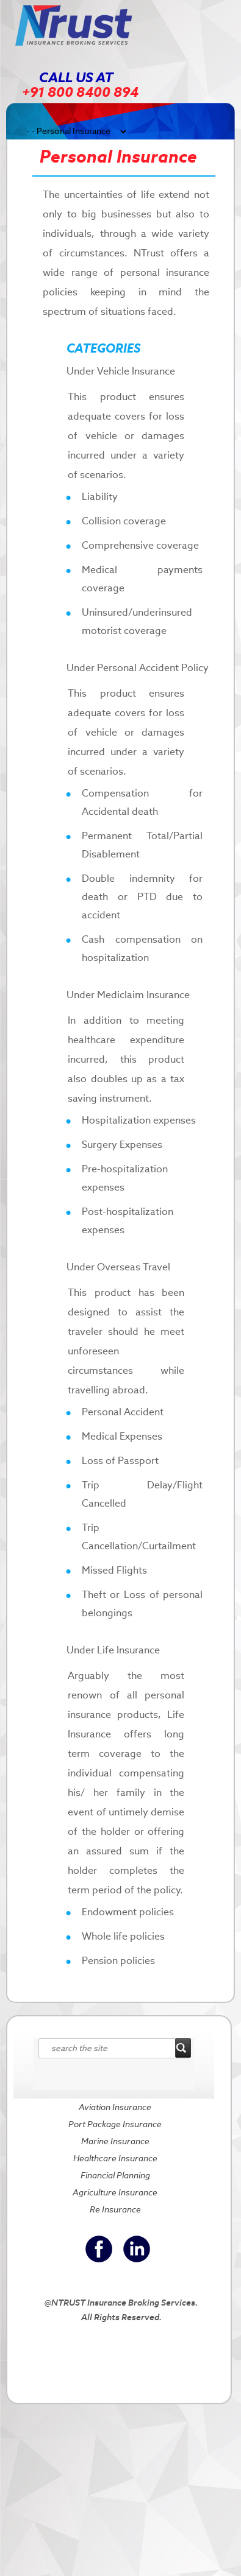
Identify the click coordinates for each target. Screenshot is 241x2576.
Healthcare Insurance (115, 2158)
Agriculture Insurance (115, 2192)
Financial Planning (115, 2175)
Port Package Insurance (115, 2124)
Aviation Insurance (115, 2107)
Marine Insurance (115, 2141)
